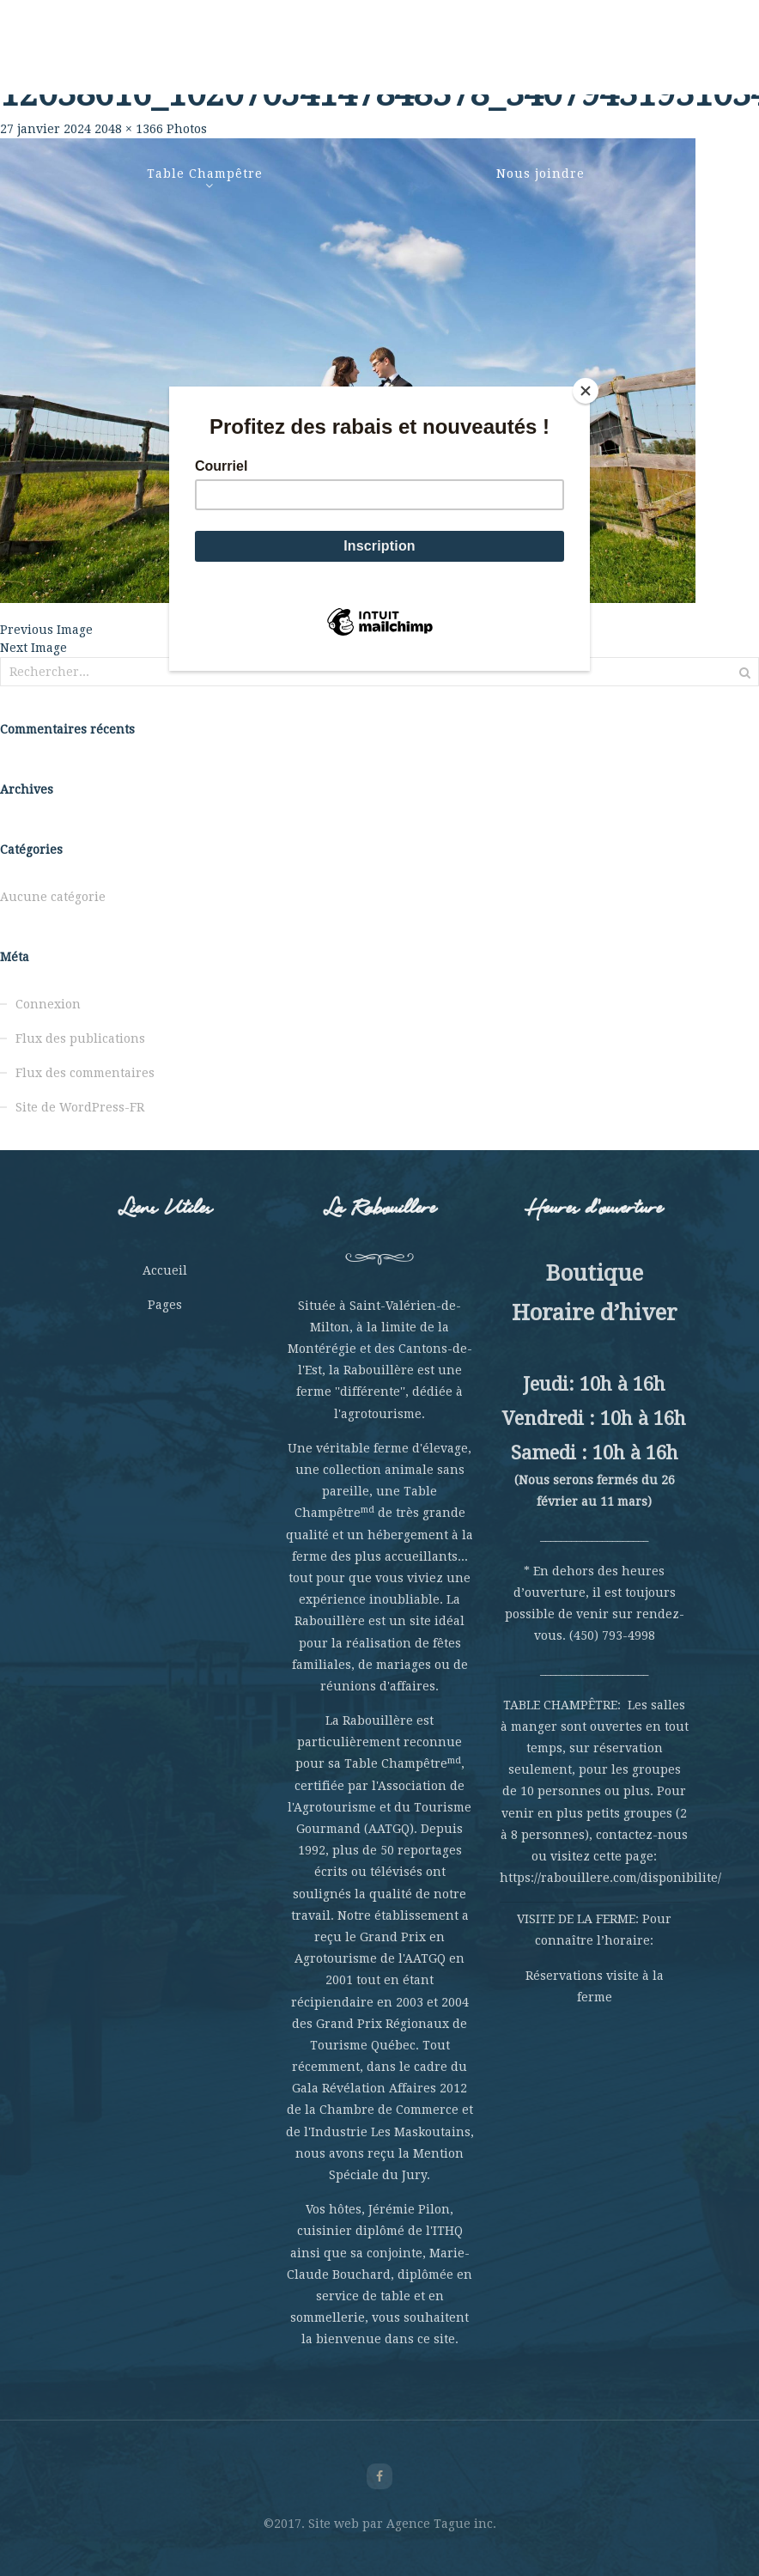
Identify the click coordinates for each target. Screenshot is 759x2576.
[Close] (585, 391)
